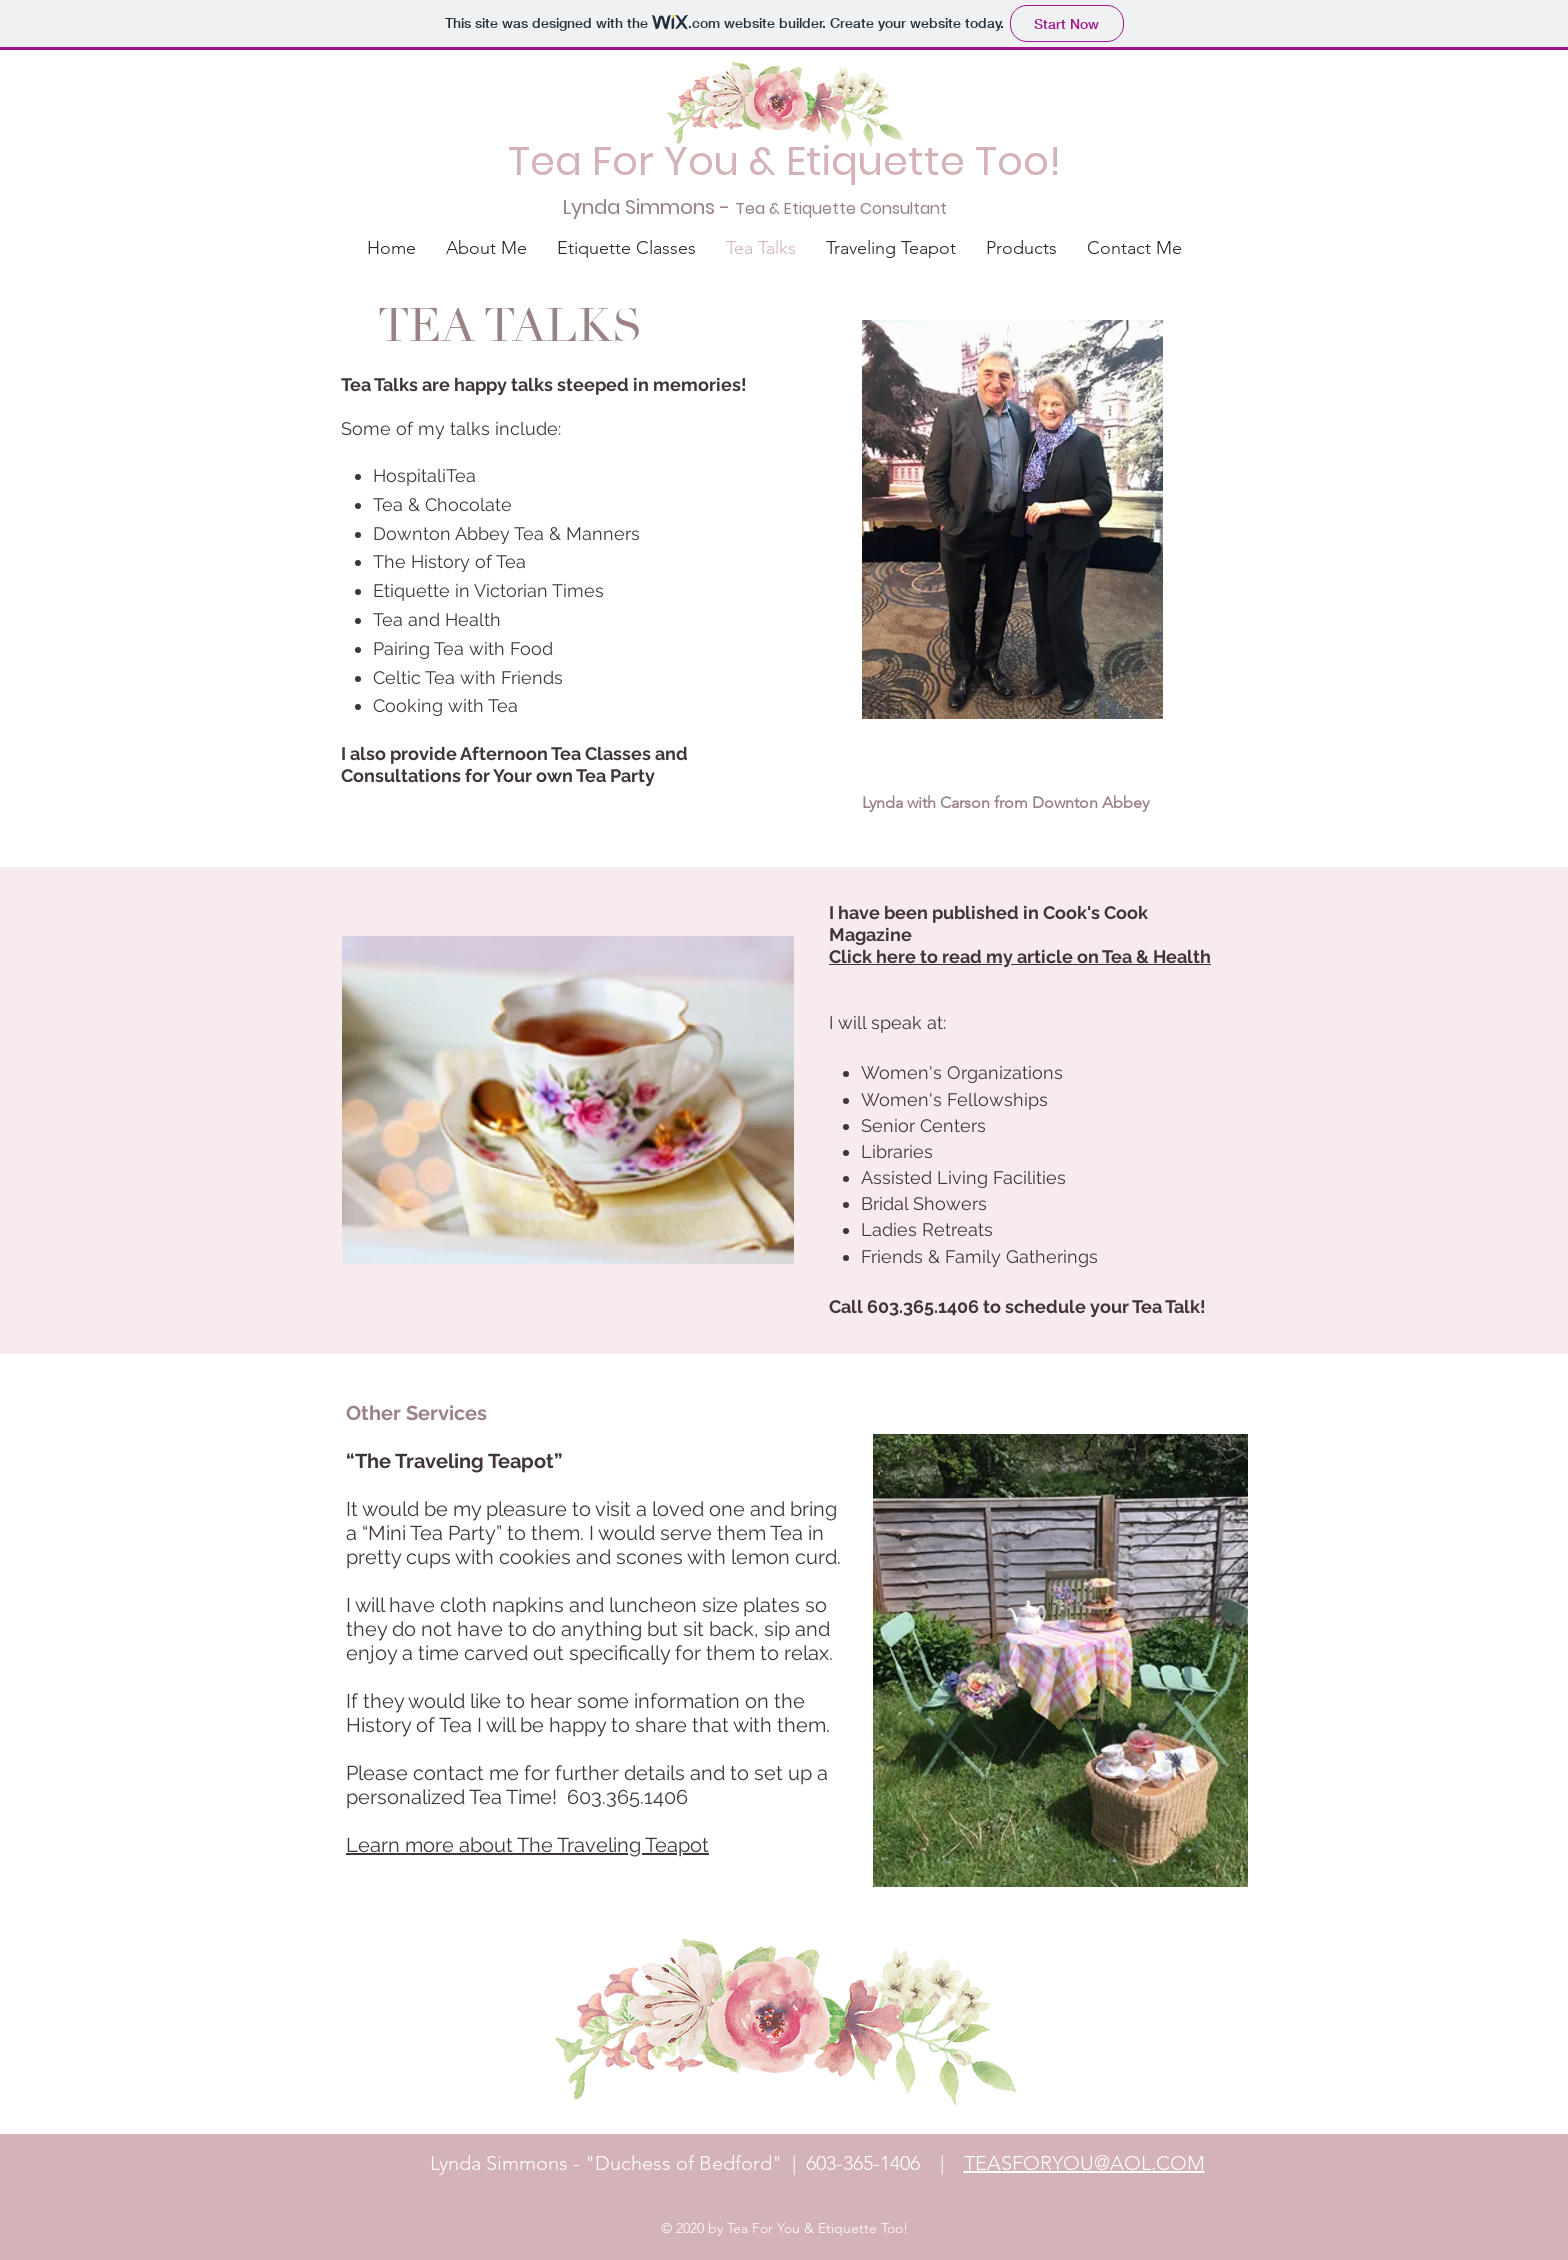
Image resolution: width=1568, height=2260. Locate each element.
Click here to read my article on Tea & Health (1020, 956)
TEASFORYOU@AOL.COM (1084, 2163)
